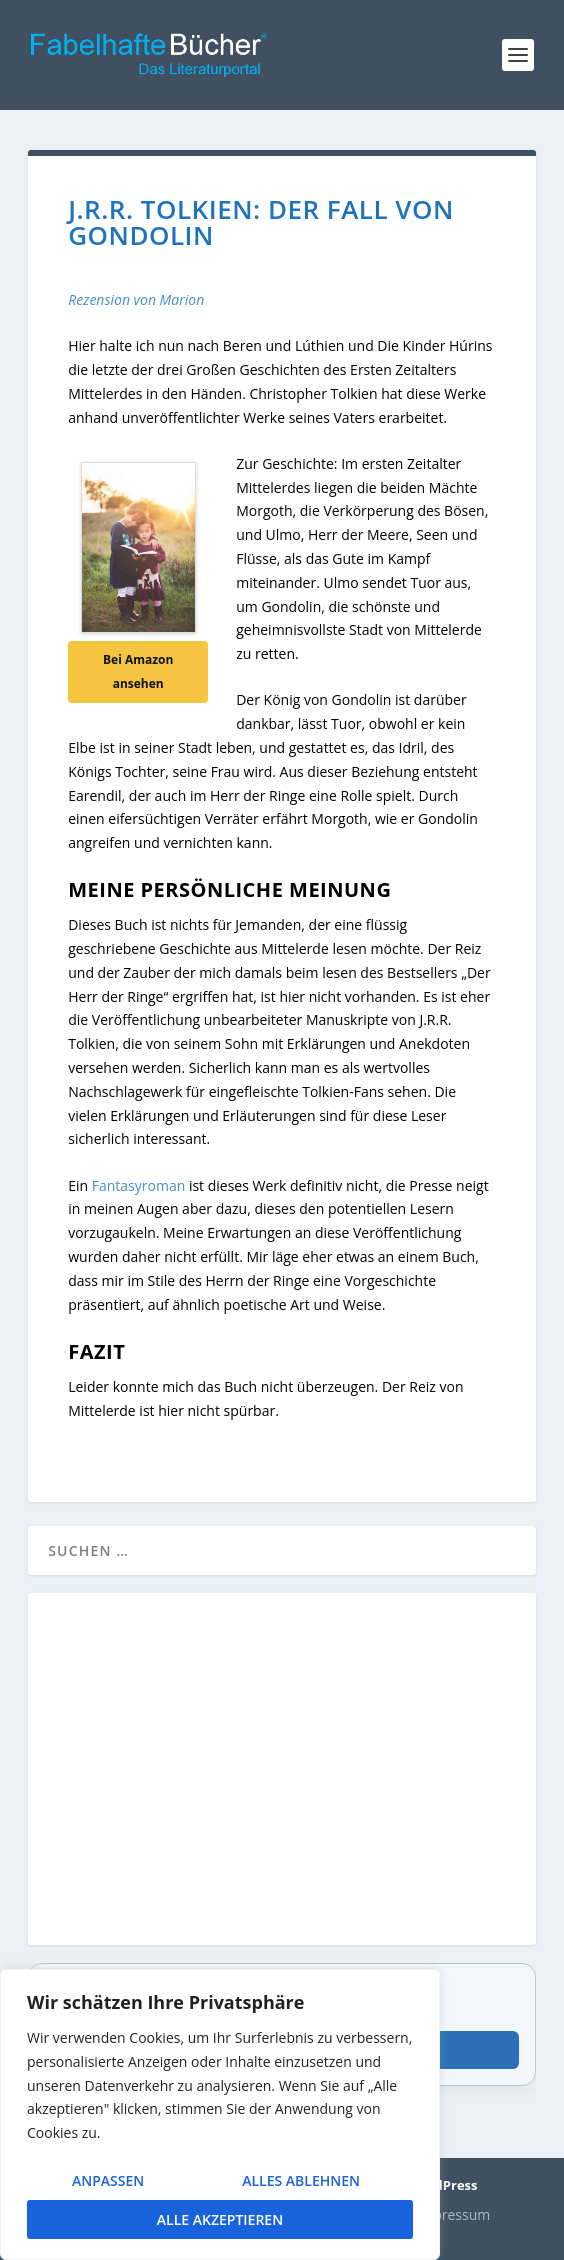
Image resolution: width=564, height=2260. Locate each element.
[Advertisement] (282, 1781)
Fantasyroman (139, 1185)
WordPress (442, 2185)
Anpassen (108, 2180)
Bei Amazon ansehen (138, 671)
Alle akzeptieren (220, 2219)
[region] (220, 2114)
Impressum (453, 2214)
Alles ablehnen (301, 2180)
